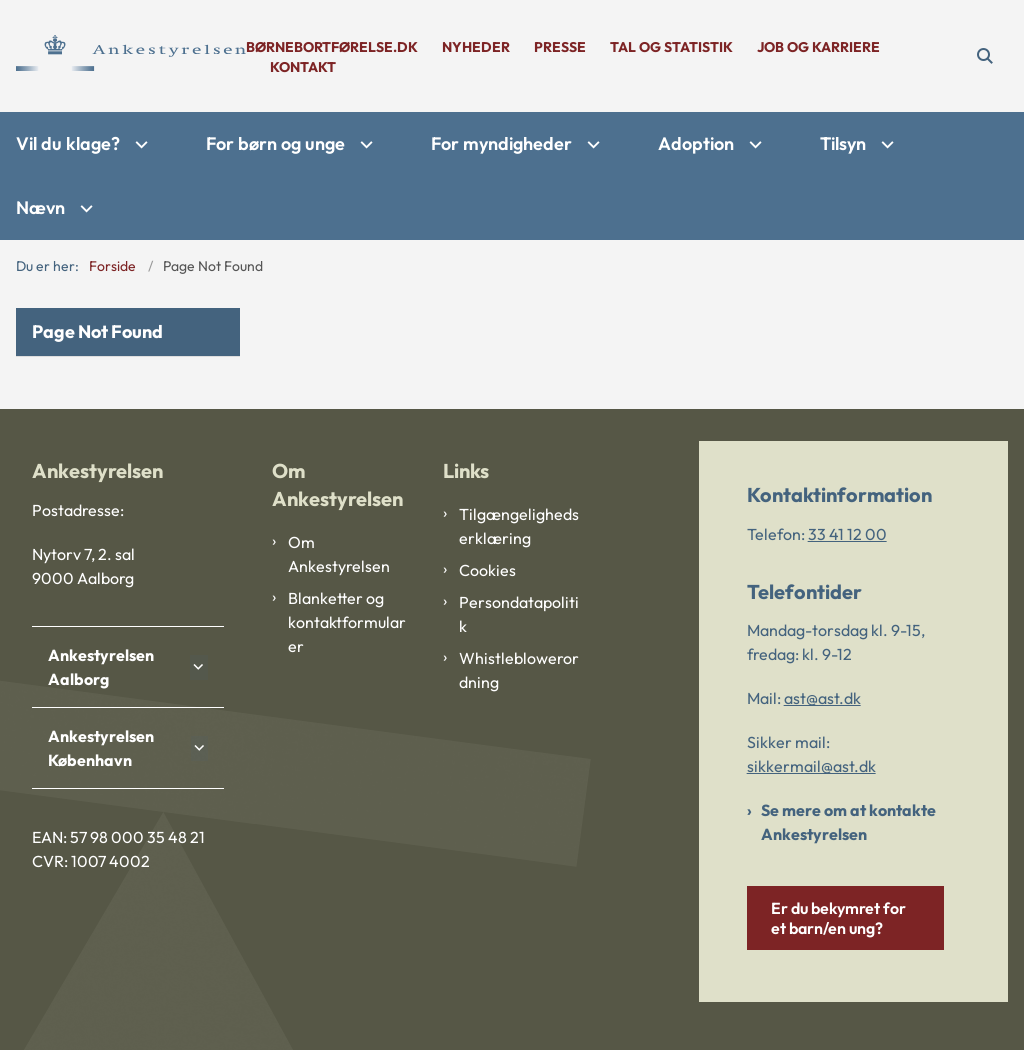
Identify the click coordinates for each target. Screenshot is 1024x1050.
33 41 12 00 (847, 534)
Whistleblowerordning (519, 670)
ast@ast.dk (822, 698)
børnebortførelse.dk (332, 47)
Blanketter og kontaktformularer (347, 622)
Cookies (487, 570)
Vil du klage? (68, 143)
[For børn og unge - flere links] (364, 144)
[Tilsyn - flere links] (885, 144)
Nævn (40, 207)
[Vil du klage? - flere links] (139, 144)
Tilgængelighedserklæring (519, 526)
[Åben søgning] (984, 56)
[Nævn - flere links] (84, 208)
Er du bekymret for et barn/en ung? (838, 918)
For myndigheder (501, 143)
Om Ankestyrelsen (339, 554)
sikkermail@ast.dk (811, 766)
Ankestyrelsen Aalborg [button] (101, 667)
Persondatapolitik (519, 614)
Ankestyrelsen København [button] (101, 748)
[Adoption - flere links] (753, 144)
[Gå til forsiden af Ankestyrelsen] (123, 56)
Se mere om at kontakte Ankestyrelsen (848, 822)
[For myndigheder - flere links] (591, 144)
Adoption (696, 143)
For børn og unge (275, 143)
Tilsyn (843, 143)
